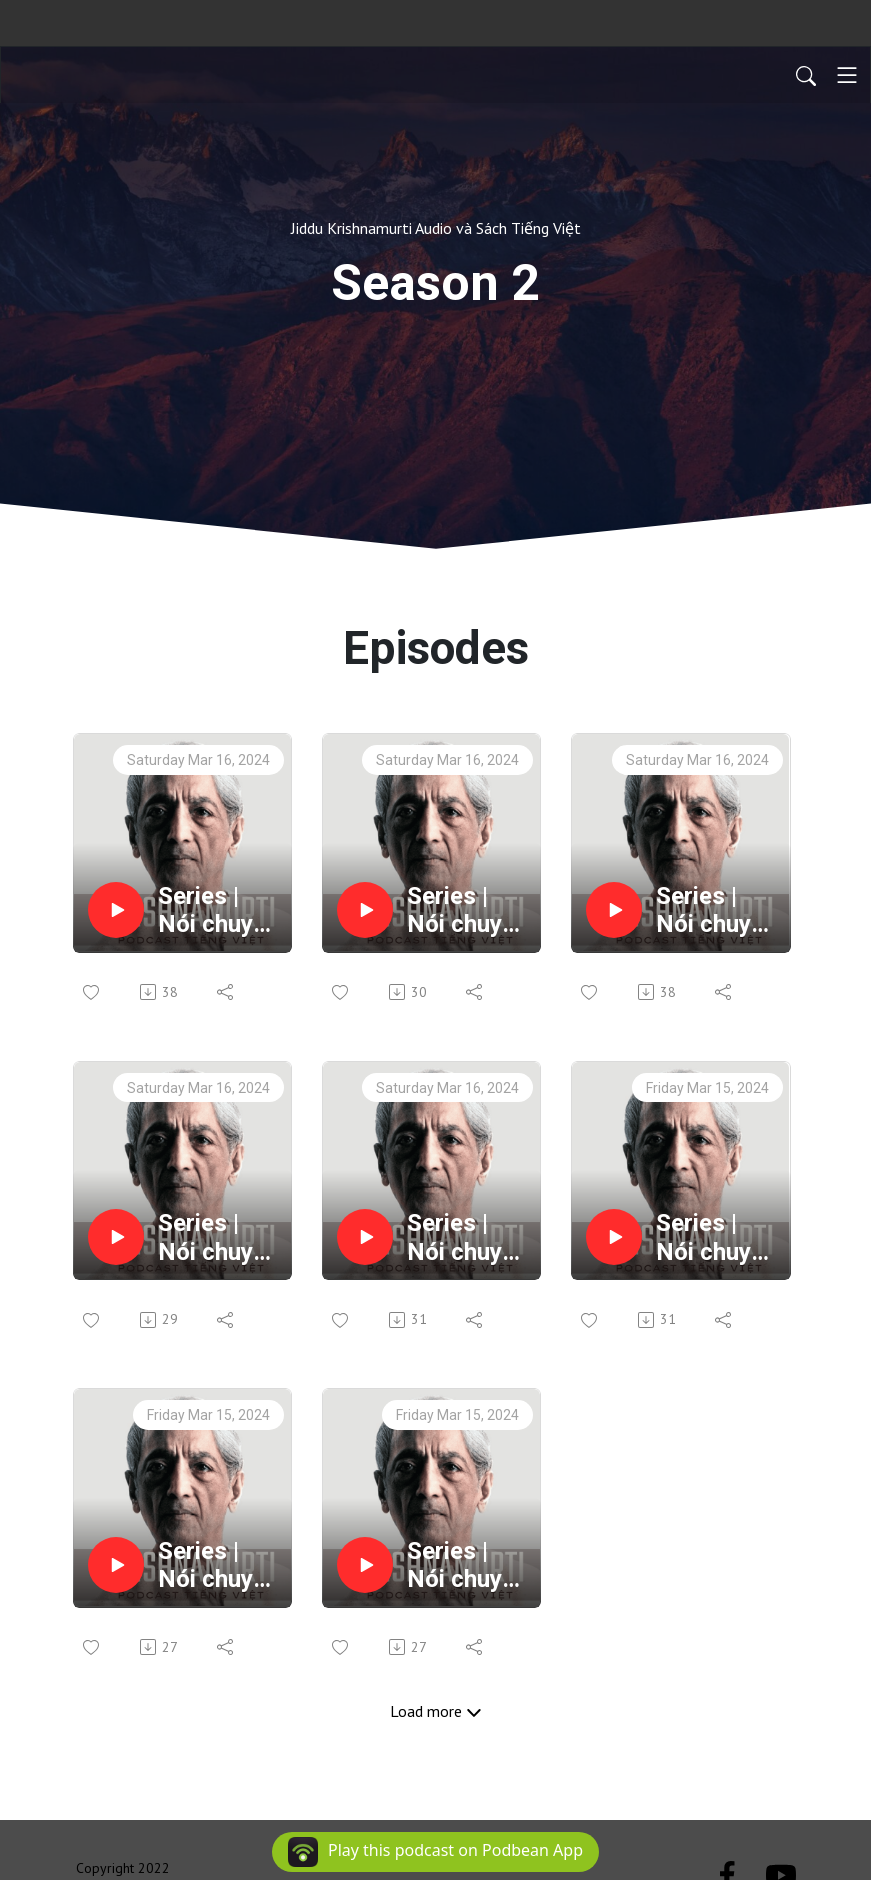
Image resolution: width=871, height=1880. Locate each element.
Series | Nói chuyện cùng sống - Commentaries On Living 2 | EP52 (716, 1238)
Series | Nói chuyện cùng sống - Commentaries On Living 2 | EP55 (716, 911)
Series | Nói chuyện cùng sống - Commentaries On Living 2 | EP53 (467, 1238)
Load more (436, 1711)
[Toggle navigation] (847, 75)
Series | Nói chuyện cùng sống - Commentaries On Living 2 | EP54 (218, 1238)
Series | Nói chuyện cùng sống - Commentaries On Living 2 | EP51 (218, 1566)
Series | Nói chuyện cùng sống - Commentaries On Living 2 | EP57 (218, 911)
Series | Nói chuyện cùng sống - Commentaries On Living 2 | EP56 (467, 911)
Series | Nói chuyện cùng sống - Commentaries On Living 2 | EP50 (467, 1566)
